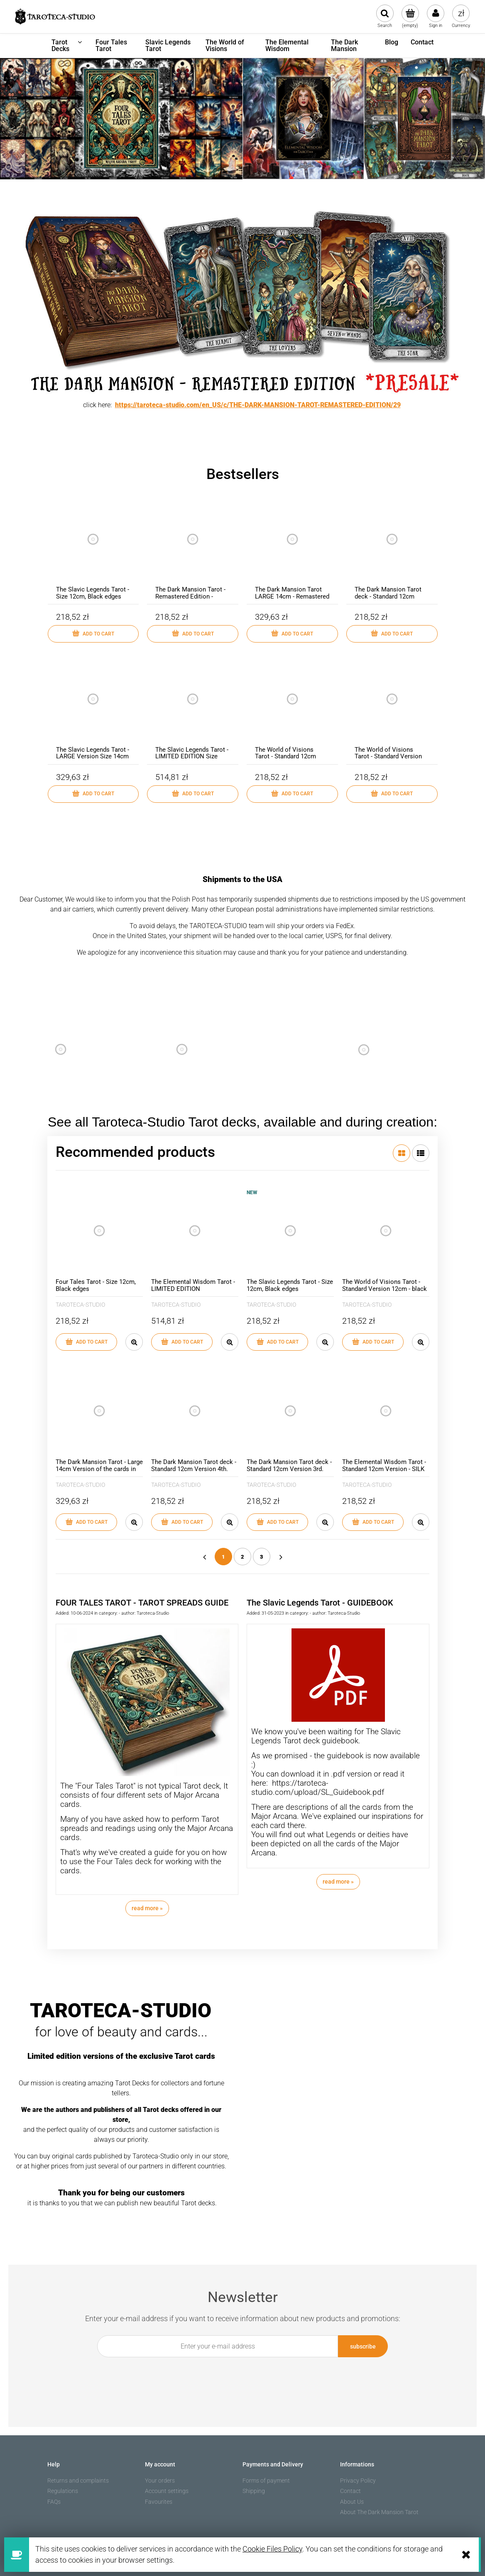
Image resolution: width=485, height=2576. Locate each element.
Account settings (167, 2491)
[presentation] (237, 2376)
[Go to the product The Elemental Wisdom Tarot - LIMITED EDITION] (194, 1230)
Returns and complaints (78, 2480)
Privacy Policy (358, 2480)
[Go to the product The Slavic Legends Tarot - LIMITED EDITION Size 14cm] (192, 708)
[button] (134, 1342)
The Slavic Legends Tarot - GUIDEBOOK (320, 1602)
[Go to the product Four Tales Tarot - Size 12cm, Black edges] (99, 1230)
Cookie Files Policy (272, 2549)
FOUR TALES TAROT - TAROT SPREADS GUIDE (142, 1602)
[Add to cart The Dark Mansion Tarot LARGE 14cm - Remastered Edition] (292, 634)
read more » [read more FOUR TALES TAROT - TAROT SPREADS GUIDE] (147, 1908)
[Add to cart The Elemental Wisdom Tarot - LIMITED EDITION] (182, 1342)
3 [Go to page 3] (261, 1557)
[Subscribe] (363, 2346)
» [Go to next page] (280, 1556)
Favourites (158, 2501)
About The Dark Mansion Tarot (379, 2512)
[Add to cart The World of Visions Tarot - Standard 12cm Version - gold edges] (292, 794)
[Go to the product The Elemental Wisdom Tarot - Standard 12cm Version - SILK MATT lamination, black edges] (385, 1410)
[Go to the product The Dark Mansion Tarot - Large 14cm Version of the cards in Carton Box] (99, 1410)
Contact (350, 2491)
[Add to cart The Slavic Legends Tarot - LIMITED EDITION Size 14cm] (192, 794)
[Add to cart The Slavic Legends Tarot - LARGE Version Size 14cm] (93, 794)
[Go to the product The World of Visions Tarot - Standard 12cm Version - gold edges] (292, 708)
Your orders (160, 2480)
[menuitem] (67, 46)
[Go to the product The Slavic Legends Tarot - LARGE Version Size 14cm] (93, 708)
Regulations (62, 2491)
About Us (352, 2501)
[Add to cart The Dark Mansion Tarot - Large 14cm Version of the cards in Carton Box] (86, 1522)
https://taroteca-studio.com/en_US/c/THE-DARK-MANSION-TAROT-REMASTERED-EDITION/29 (258, 405)
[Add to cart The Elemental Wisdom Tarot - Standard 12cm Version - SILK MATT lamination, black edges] (373, 1522)
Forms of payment (266, 2480)
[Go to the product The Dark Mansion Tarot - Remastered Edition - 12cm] (192, 547)
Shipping (253, 2491)
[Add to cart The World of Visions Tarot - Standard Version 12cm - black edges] (392, 794)
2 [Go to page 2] (242, 1557)
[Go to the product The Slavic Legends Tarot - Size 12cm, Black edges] (93, 547)
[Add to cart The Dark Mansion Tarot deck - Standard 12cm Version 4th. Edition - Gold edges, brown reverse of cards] (182, 1522)
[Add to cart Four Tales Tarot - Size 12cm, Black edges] (86, 1342)
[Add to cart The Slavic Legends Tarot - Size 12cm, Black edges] (93, 634)
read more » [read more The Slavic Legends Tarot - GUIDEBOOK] (338, 1881)
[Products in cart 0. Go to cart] (410, 17)
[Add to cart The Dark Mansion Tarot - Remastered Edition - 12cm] (192, 634)
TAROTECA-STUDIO (80, 1304)
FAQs (54, 2501)
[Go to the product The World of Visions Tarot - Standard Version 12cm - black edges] (392, 708)
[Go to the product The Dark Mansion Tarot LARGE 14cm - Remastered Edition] (292, 547)
